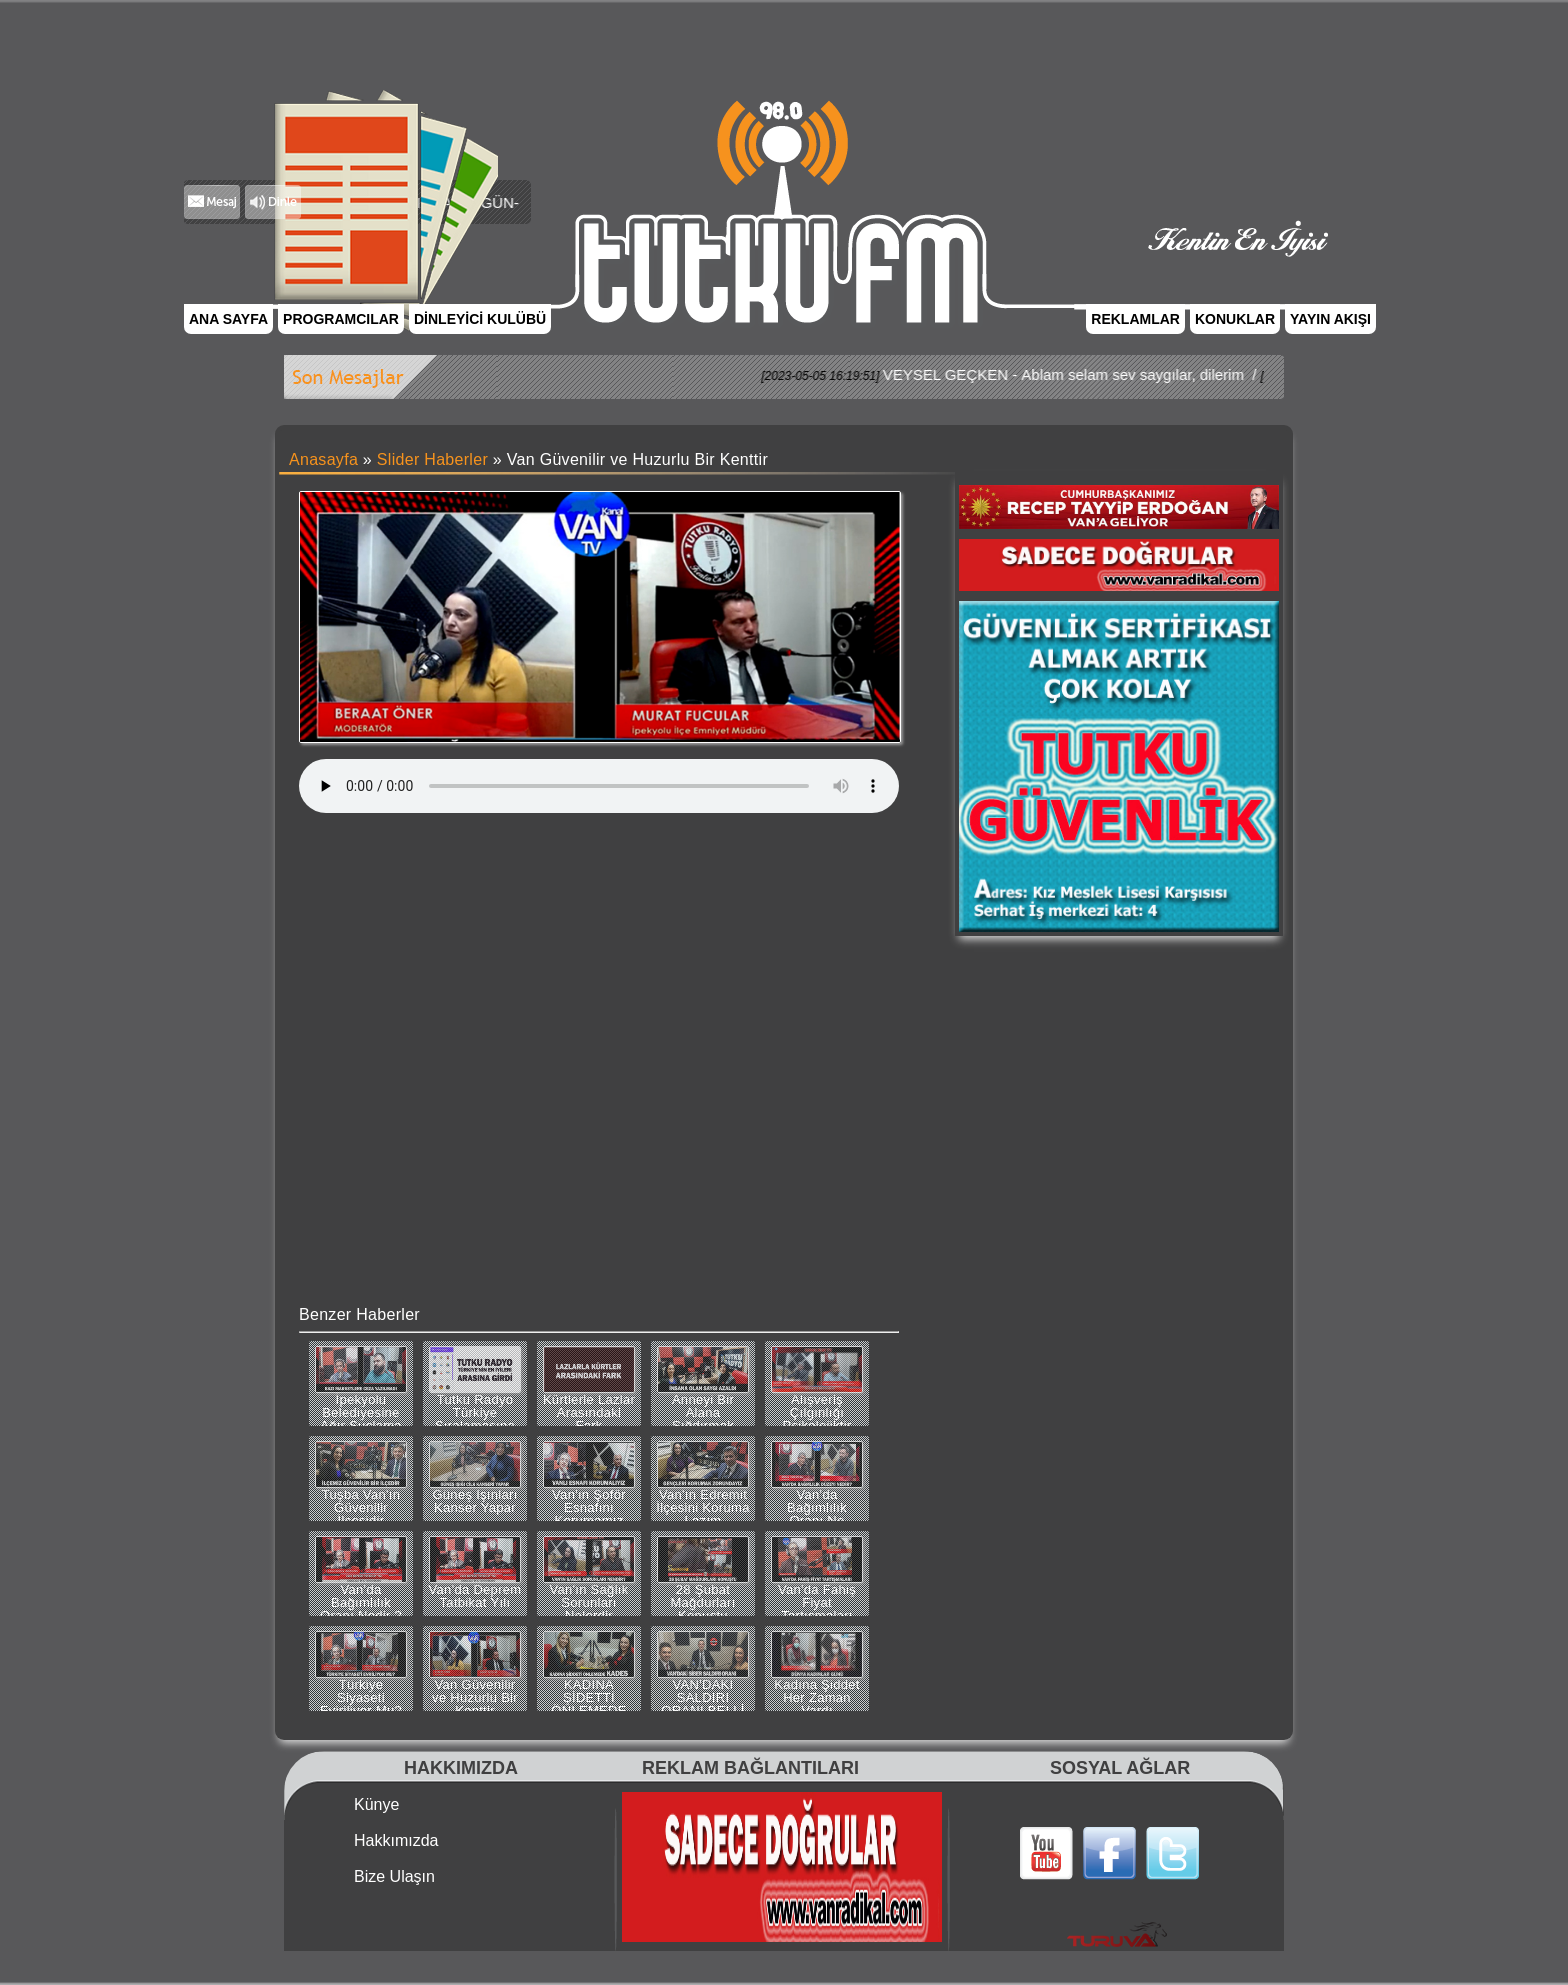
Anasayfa (323, 459)
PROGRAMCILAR (341, 319)
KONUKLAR (1235, 319)
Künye (376, 1805)
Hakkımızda (396, 1841)
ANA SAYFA (228, 319)
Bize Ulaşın (394, 1877)
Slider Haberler (432, 459)
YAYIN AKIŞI (1330, 319)
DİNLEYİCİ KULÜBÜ (480, 319)
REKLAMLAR (1135, 319)
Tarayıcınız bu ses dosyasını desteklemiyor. (599, 786)
